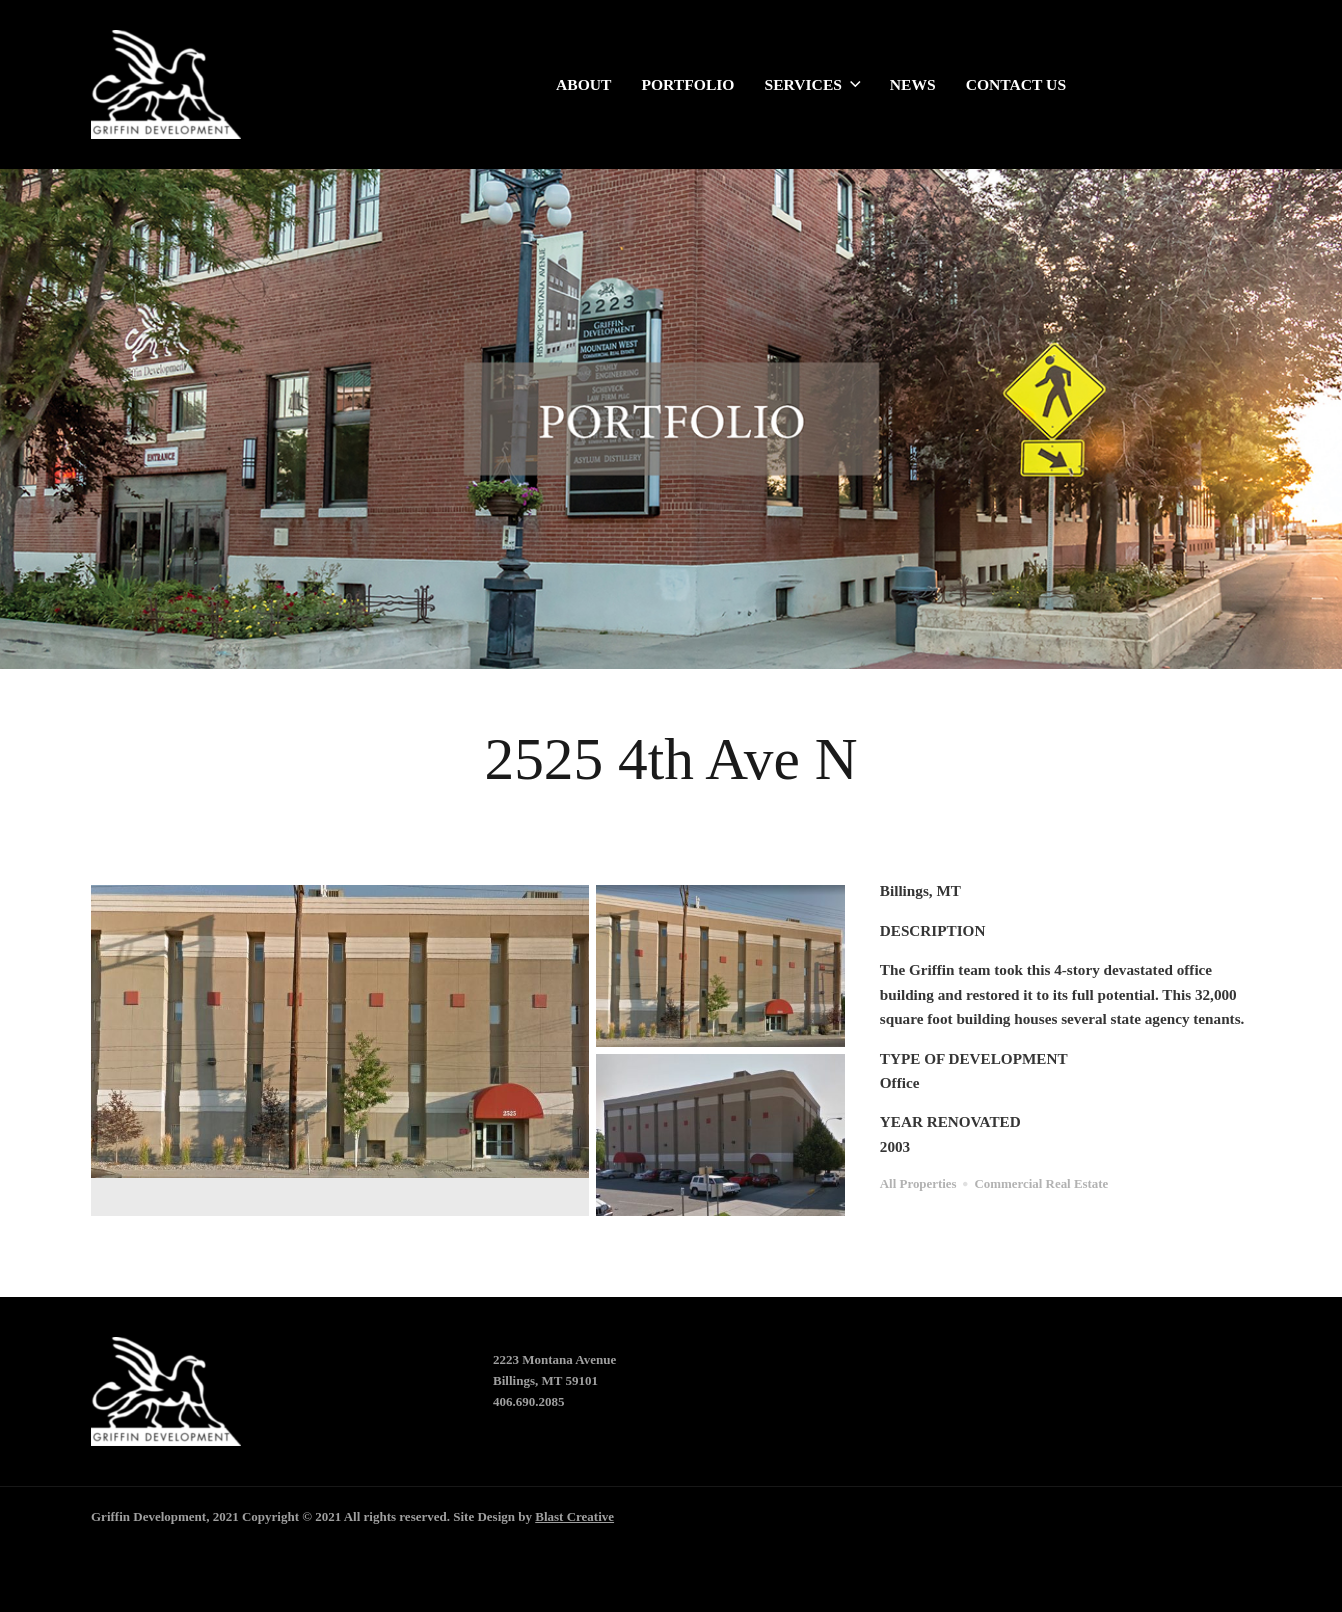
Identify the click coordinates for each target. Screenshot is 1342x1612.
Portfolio (687, 86)
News (913, 86)
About (583, 86)
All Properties (918, 1183)
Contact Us (1016, 86)
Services (812, 86)
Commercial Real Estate (1042, 1183)
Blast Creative (574, 1516)
